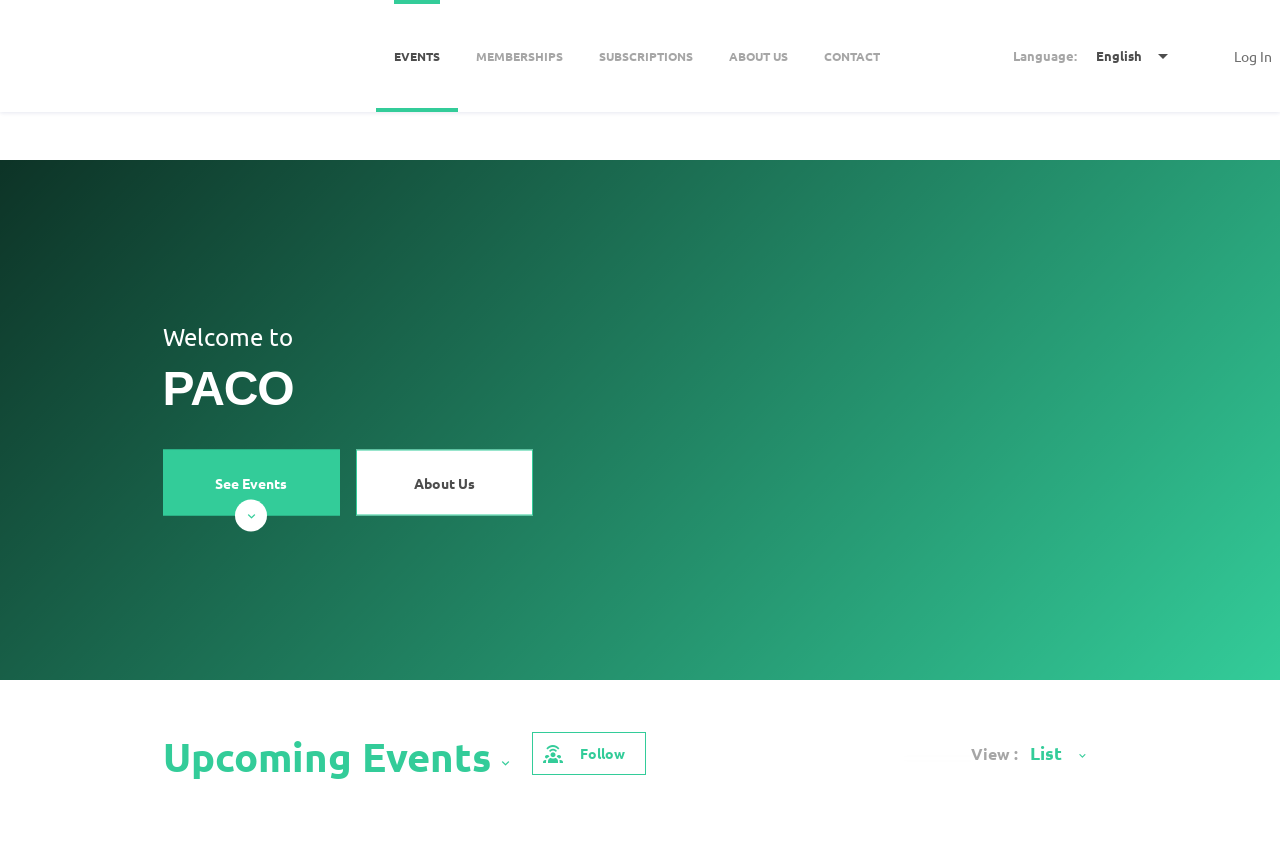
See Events (251, 494)
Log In (1253, 56)
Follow (583, 753)
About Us (444, 482)
